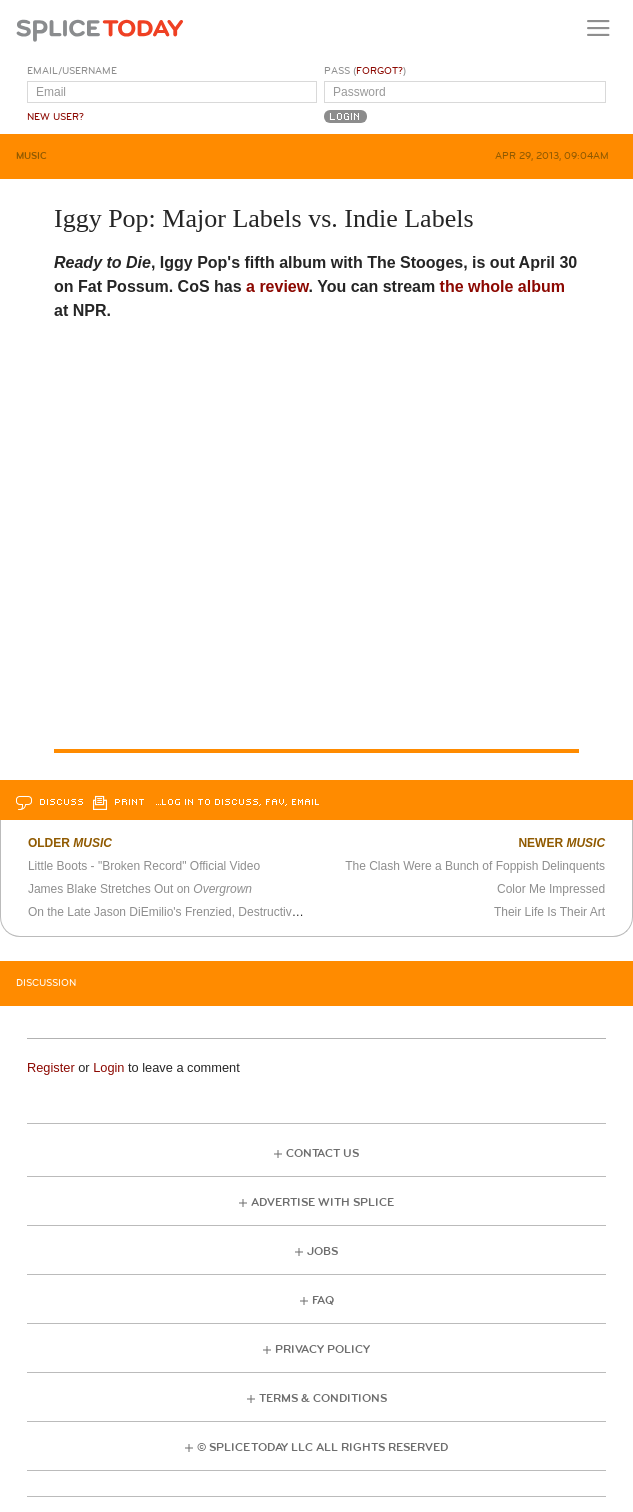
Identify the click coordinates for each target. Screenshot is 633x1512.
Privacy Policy (322, 1349)
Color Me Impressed (551, 889)
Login (108, 1067)
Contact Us (322, 1153)
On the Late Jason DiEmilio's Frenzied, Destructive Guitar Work (197, 912)
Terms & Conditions (323, 1398)
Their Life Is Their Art (549, 912)
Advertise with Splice (322, 1202)
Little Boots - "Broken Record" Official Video (144, 866)
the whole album (500, 286)
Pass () (365, 71)
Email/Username (72, 71)
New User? (55, 117)
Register (51, 1067)
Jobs (322, 1251)
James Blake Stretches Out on (140, 889)
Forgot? (379, 71)
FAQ (323, 1300)
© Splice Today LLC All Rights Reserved (322, 1447)
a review (277, 286)
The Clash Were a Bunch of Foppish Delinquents (475, 866)
